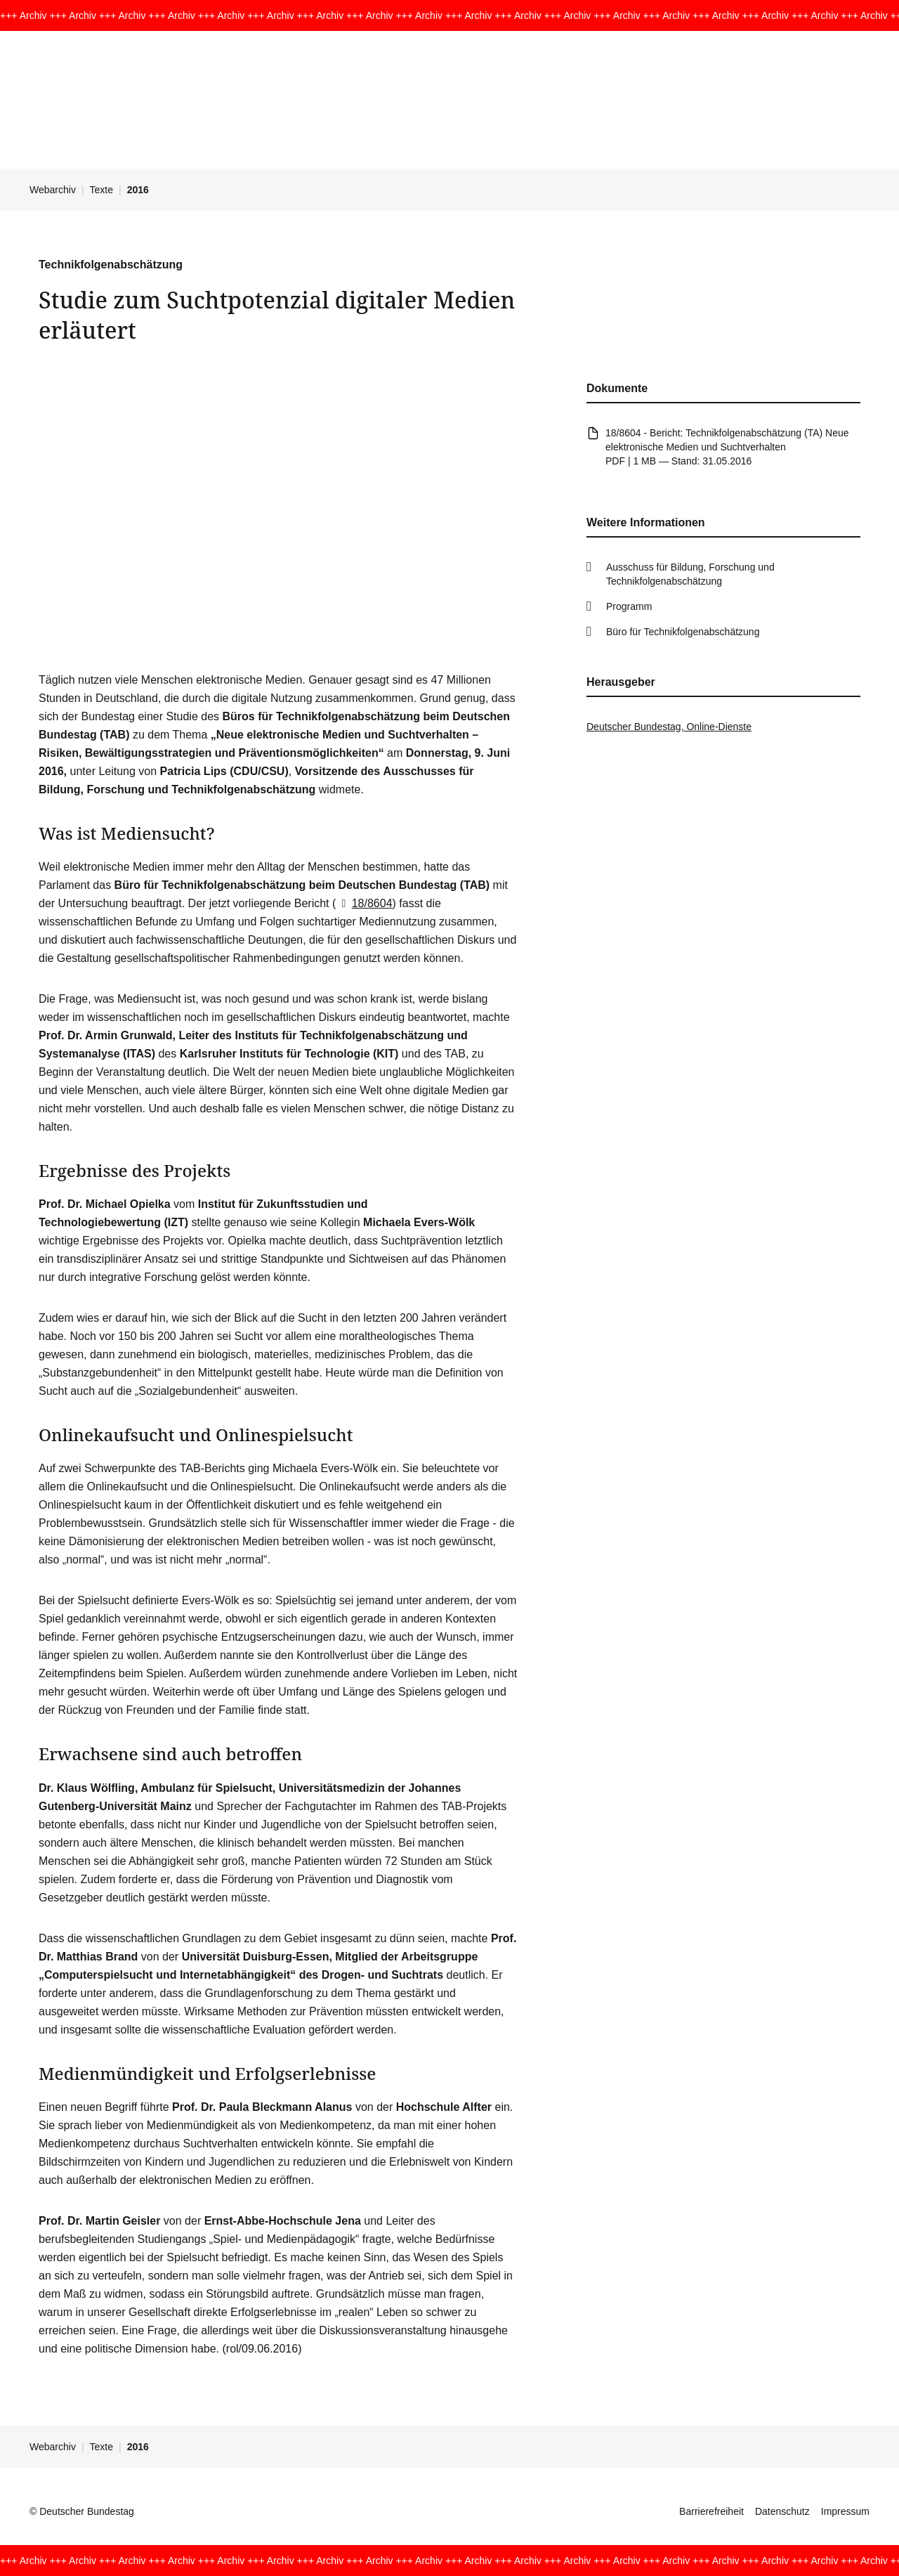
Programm (629, 606)
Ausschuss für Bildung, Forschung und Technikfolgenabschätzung (690, 574)
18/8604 (364, 903)
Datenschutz (782, 2511)
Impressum (845, 2511)
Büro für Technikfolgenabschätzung (682, 631)
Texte (101, 189)
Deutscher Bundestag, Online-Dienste (669, 726)
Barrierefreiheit (711, 2511)
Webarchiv (52, 189)
